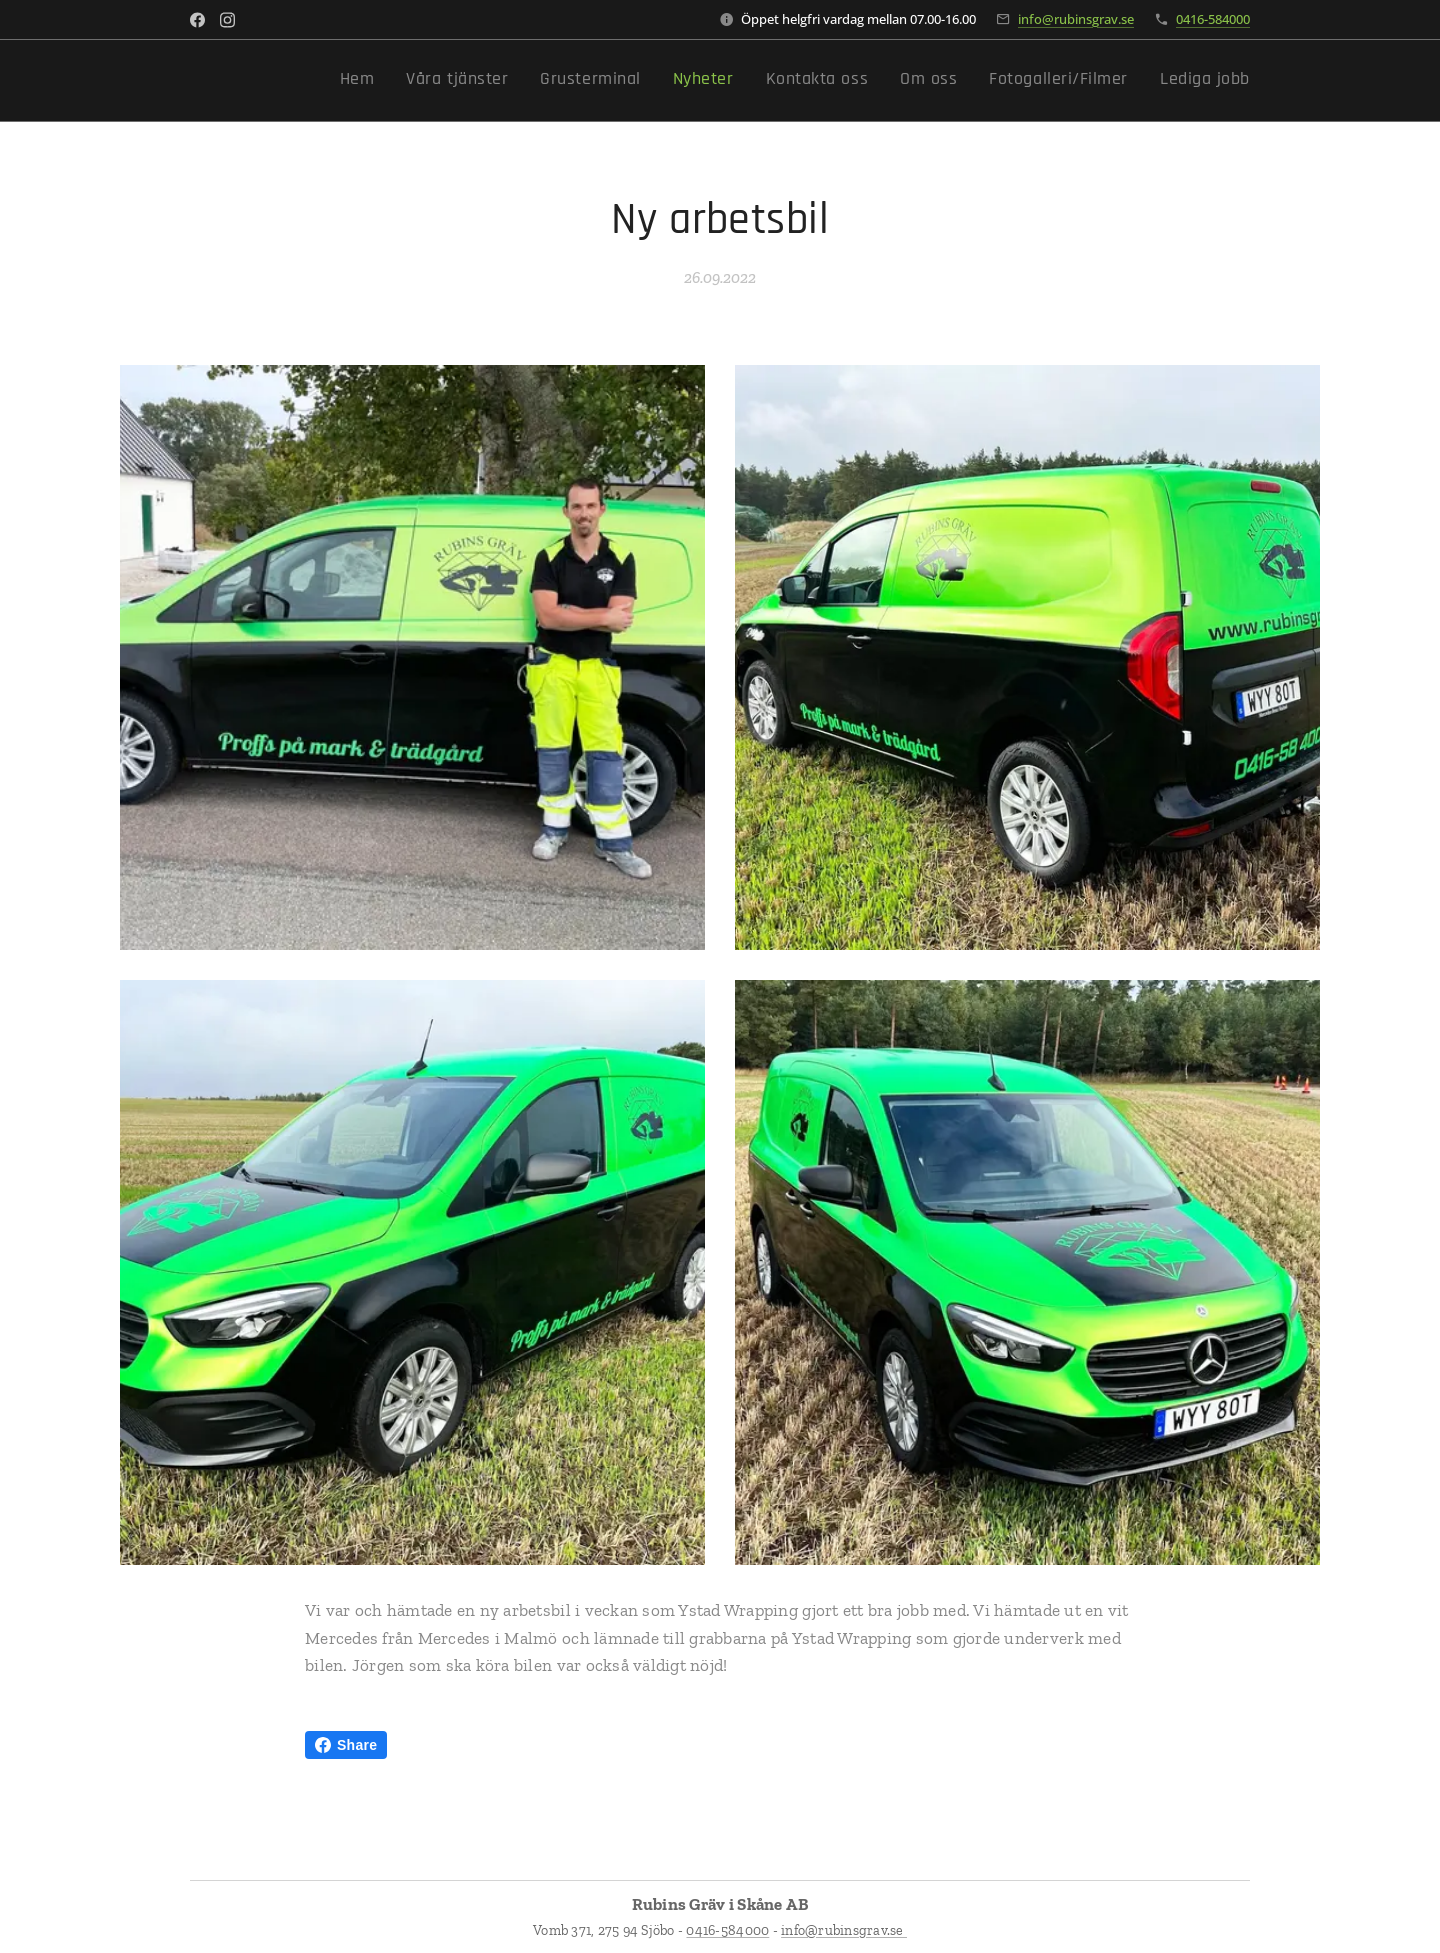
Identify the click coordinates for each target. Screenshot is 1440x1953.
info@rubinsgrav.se (1076, 19)
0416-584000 (1213, 19)
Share (346, 1745)
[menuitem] (1011, 81)
